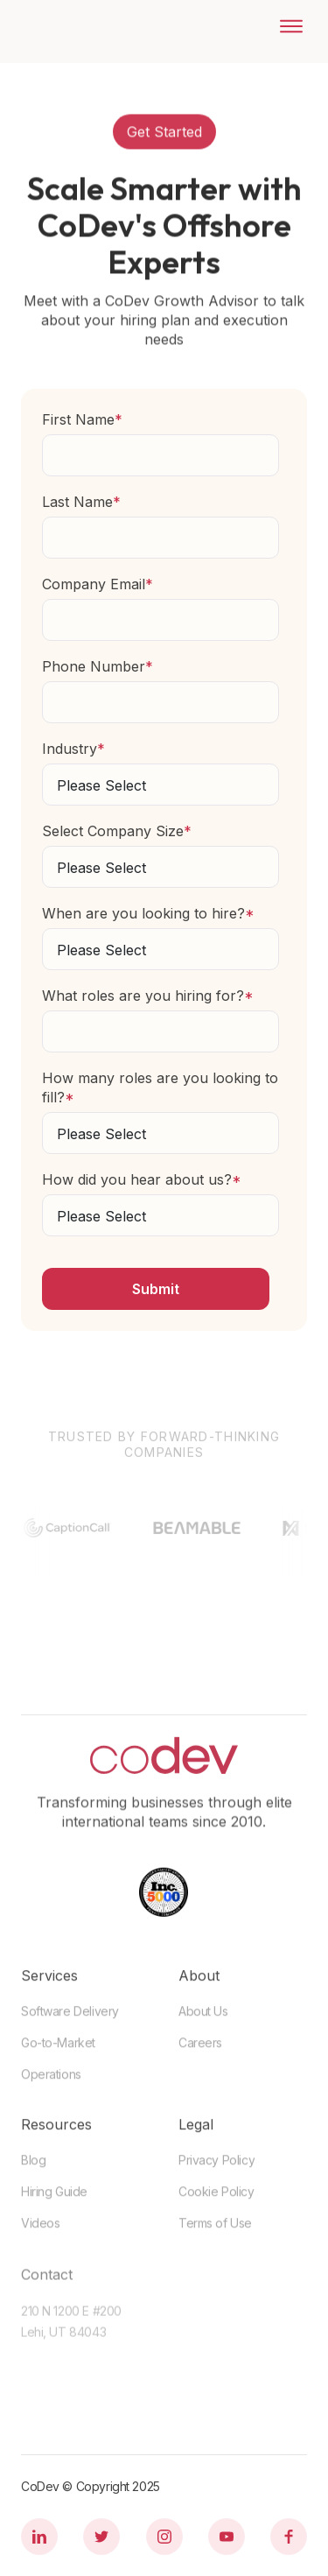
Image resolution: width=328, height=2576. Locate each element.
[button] (284, 26)
